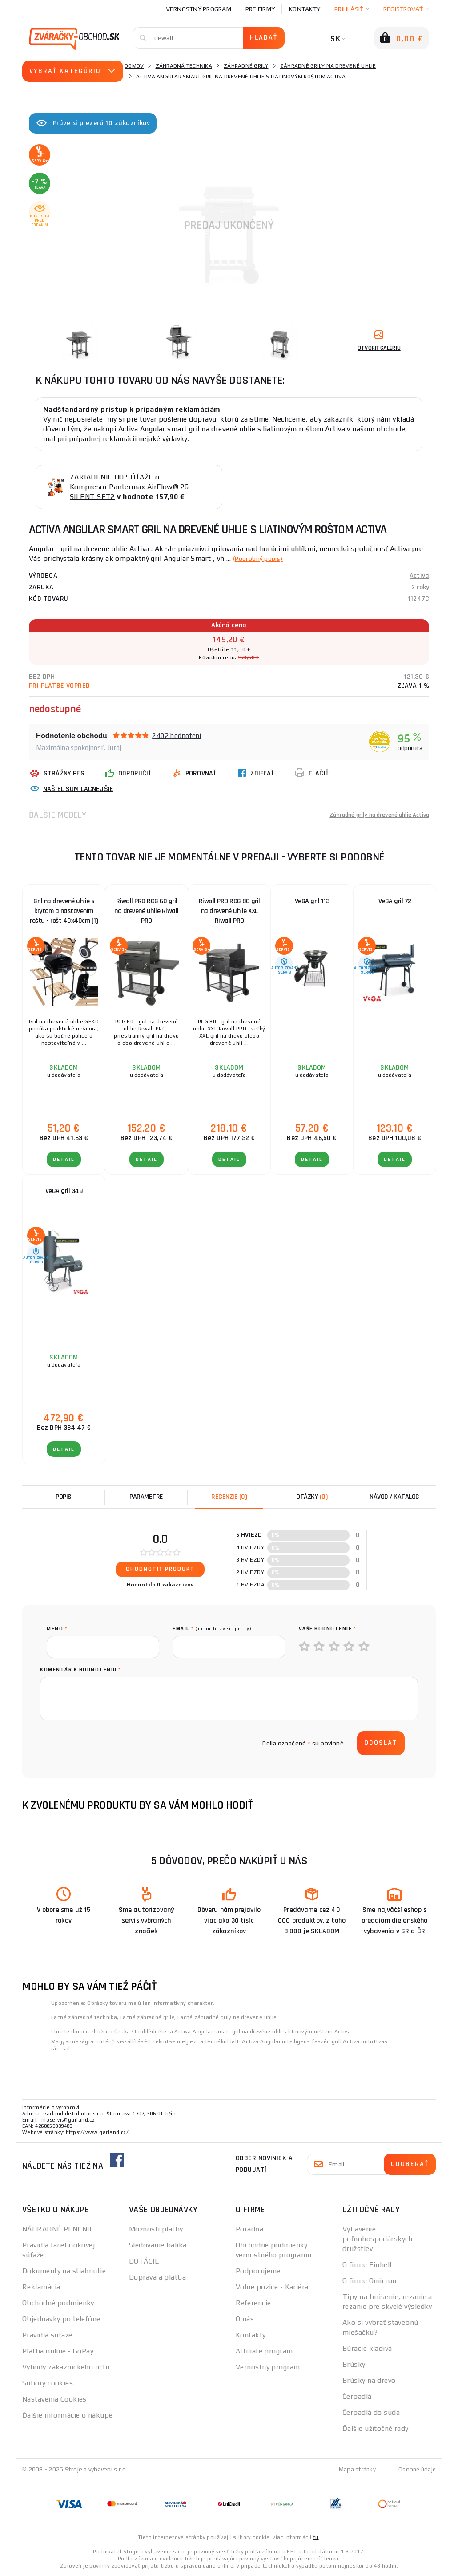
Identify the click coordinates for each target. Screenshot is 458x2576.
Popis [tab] (64, 1496)
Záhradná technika (184, 66)
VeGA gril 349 (64, 1191)
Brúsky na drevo (369, 2380)
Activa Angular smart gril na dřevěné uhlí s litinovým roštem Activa (262, 2031)
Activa (419, 575)
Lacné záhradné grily (147, 2017)
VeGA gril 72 (394, 901)
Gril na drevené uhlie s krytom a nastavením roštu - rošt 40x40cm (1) (64, 911)
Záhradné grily (246, 66)
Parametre (146, 1496)
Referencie (253, 2303)
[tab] (229, 1497)
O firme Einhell (367, 2264)
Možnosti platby (156, 2229)
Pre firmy (260, 8)
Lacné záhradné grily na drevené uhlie (227, 2017)
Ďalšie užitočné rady (375, 2428)
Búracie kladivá (367, 2348)
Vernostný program (198, 8)
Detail (64, 1159)
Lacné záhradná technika (84, 2017)
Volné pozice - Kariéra (272, 2287)
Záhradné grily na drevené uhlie (328, 66)
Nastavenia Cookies (54, 2399)
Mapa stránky (355, 2469)
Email (212, 1628)
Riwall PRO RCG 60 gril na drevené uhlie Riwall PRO (146, 911)
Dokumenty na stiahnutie (64, 2271)
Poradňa (249, 2229)
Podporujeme (258, 2271)
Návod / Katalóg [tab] (394, 1496)
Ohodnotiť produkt (160, 1569)
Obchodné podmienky (58, 2303)
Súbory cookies (47, 2383)
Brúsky (354, 2364)
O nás (245, 2319)
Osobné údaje (416, 2469)
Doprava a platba (157, 2277)
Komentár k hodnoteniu (80, 1669)
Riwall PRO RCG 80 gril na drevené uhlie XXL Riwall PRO (229, 911)
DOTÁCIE (144, 2261)
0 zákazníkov (175, 1585)
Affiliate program (264, 2351)
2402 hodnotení (176, 735)
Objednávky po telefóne (61, 2319)
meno (57, 1628)
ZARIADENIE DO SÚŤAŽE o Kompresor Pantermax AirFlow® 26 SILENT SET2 (129, 487)
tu (316, 2537)
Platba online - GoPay (57, 2351)
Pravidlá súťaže (47, 2335)
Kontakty (304, 8)
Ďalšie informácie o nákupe (67, 2415)
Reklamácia (41, 2287)
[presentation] (114, 1743)
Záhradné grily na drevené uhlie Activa (370, 814)
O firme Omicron (369, 2280)
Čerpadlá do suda (371, 2412)
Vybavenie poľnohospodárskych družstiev (377, 2239)
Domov (134, 66)
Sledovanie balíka (157, 2245)
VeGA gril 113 (312, 901)
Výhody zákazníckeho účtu (66, 2367)
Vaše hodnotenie (327, 1628)
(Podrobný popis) (262, 558)
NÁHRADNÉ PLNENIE (58, 2229)
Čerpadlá (357, 2396)
